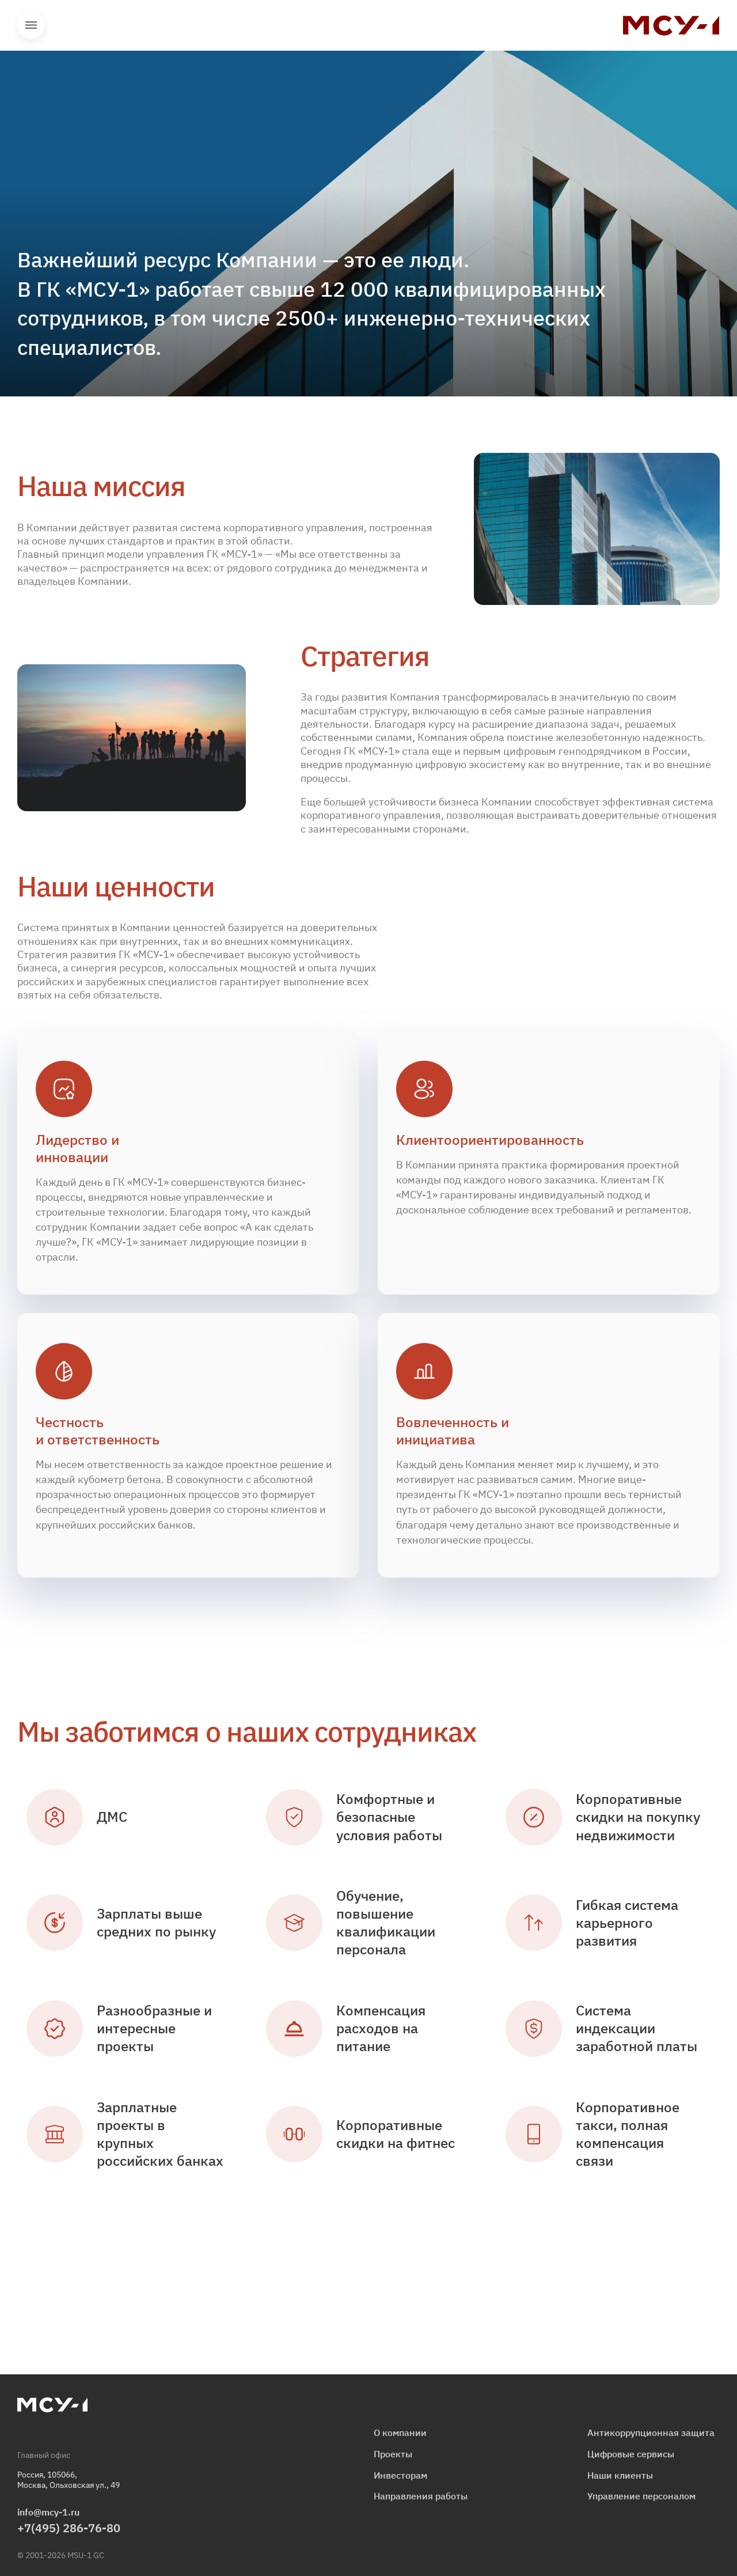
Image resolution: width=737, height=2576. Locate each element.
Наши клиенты (620, 2475)
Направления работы (421, 2496)
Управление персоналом (641, 2496)
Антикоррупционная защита (651, 2432)
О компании (400, 2432)
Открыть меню (31, 25)
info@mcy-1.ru (48, 2512)
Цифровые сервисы (630, 2454)
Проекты (393, 2454)
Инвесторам (400, 2475)
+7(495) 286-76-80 (68, 2528)
